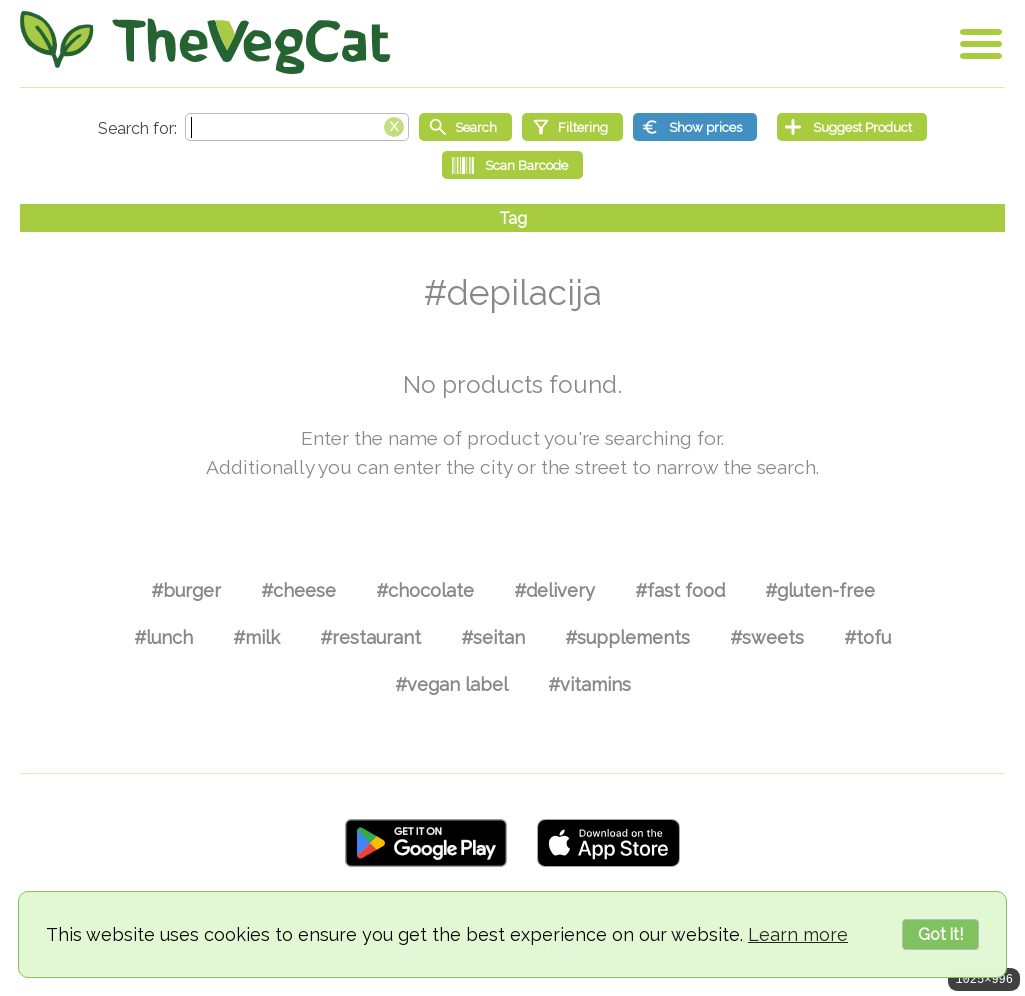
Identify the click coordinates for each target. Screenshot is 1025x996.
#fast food (680, 590)
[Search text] (297, 127)
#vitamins (589, 684)
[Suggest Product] (852, 127)
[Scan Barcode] (512, 165)
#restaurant (370, 637)
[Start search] (465, 127)
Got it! (940, 934)
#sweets (767, 637)
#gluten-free (820, 590)
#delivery (554, 590)
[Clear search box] (394, 125)
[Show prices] (695, 127)
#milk (256, 637)
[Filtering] (572, 127)
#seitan (493, 637)
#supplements (627, 637)
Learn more (798, 934)
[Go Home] (205, 42)
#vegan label (451, 684)
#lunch (163, 637)
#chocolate (425, 590)
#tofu (867, 637)
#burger (186, 590)
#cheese (298, 590)
